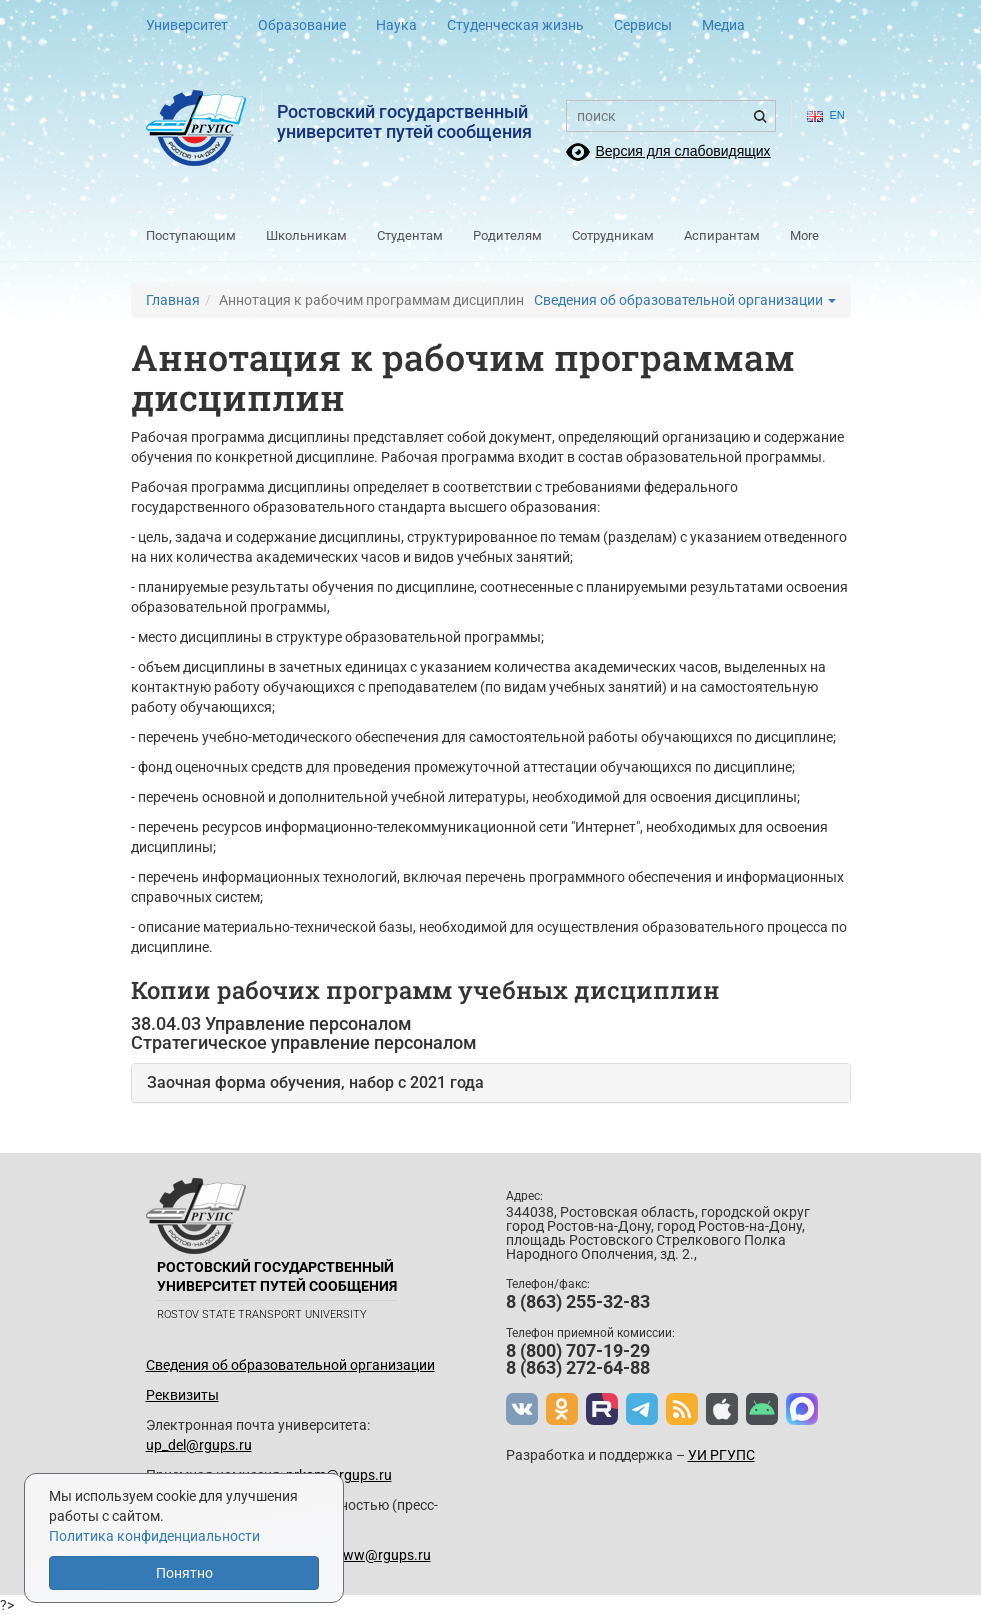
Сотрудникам (613, 235)
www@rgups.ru (381, 1555)
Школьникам (306, 235)
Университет (187, 25)
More (804, 235)
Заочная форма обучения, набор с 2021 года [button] (315, 1082)
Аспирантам (722, 235)
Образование (302, 25)
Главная (173, 300)
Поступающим (191, 235)
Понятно (184, 1573)
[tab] (491, 1083)
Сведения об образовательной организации (685, 300)
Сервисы (643, 25)
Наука (396, 25)
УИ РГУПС (721, 1455)
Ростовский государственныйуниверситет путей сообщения (404, 121)
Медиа (723, 25)
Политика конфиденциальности (154, 1536)
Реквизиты (182, 1395)
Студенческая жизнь (515, 25)
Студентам (410, 235)
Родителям (507, 235)
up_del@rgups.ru (199, 1445)
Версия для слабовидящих (683, 151)
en (821, 115)
